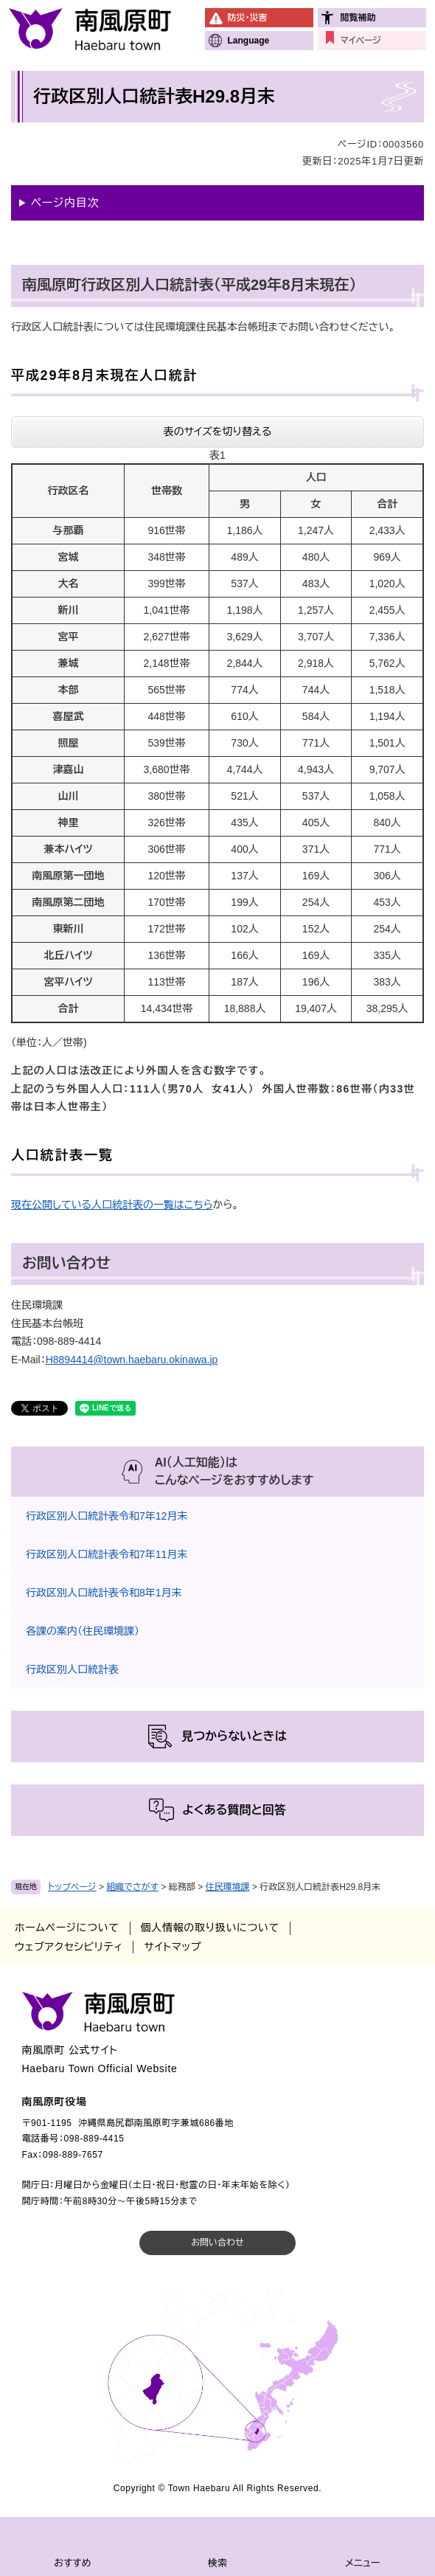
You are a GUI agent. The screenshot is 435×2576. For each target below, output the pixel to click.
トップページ (72, 1887)
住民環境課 (228, 1887)
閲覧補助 (357, 18)
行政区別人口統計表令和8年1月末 (104, 1593)
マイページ (360, 40)
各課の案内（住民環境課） (82, 1631)
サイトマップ (172, 1947)
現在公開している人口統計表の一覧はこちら (112, 1205)
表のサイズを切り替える (218, 431)
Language (248, 40)
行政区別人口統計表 (72, 1669)
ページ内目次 (65, 202)
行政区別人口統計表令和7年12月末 (106, 1516)
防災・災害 (247, 18)
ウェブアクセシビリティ (68, 1947)
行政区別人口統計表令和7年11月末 (106, 1554)
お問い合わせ (217, 2242)
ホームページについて (67, 1927)
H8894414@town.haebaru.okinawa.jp (132, 1359)
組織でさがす (132, 1887)
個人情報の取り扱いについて (210, 1927)
